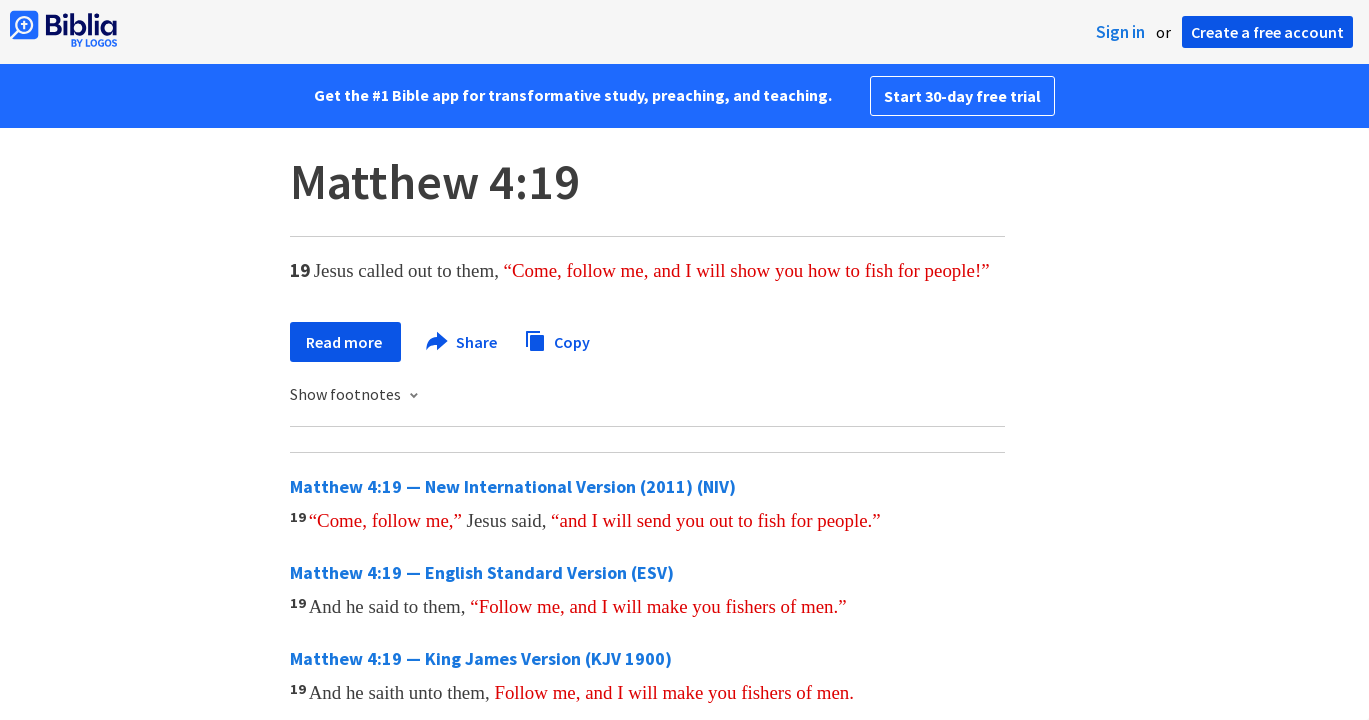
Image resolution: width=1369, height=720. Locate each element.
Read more (345, 342)
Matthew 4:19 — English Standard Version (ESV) (482, 572)
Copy (557, 339)
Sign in (1120, 32)
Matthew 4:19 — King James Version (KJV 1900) (481, 658)
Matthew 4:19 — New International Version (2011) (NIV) (513, 486)
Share (462, 342)
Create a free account (1267, 32)
